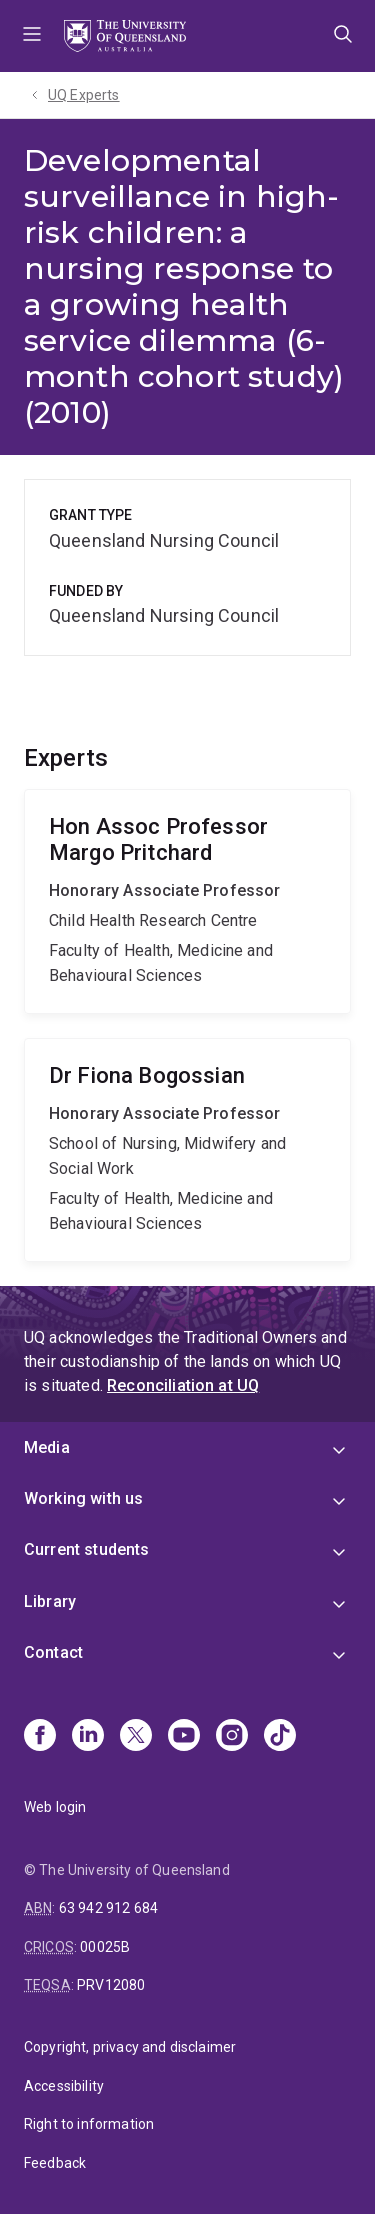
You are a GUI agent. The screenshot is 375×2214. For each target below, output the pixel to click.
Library (50, 1601)
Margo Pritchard (187, 901)
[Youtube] (184, 1737)
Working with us (83, 1498)
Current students (87, 1549)
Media (47, 1447)
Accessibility (64, 2086)
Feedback (55, 2163)
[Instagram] (232, 1737)
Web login (55, 1807)
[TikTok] (280, 1737)
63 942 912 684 (108, 1908)
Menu (32, 36)
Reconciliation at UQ (183, 1385)
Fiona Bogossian (187, 1150)
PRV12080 (111, 1985)
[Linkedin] (88, 1737)
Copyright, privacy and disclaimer (130, 2047)
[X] (136, 1737)
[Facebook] (40, 1737)
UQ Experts (84, 95)
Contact (53, 1652)
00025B (105, 1947)
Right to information (89, 2124)
